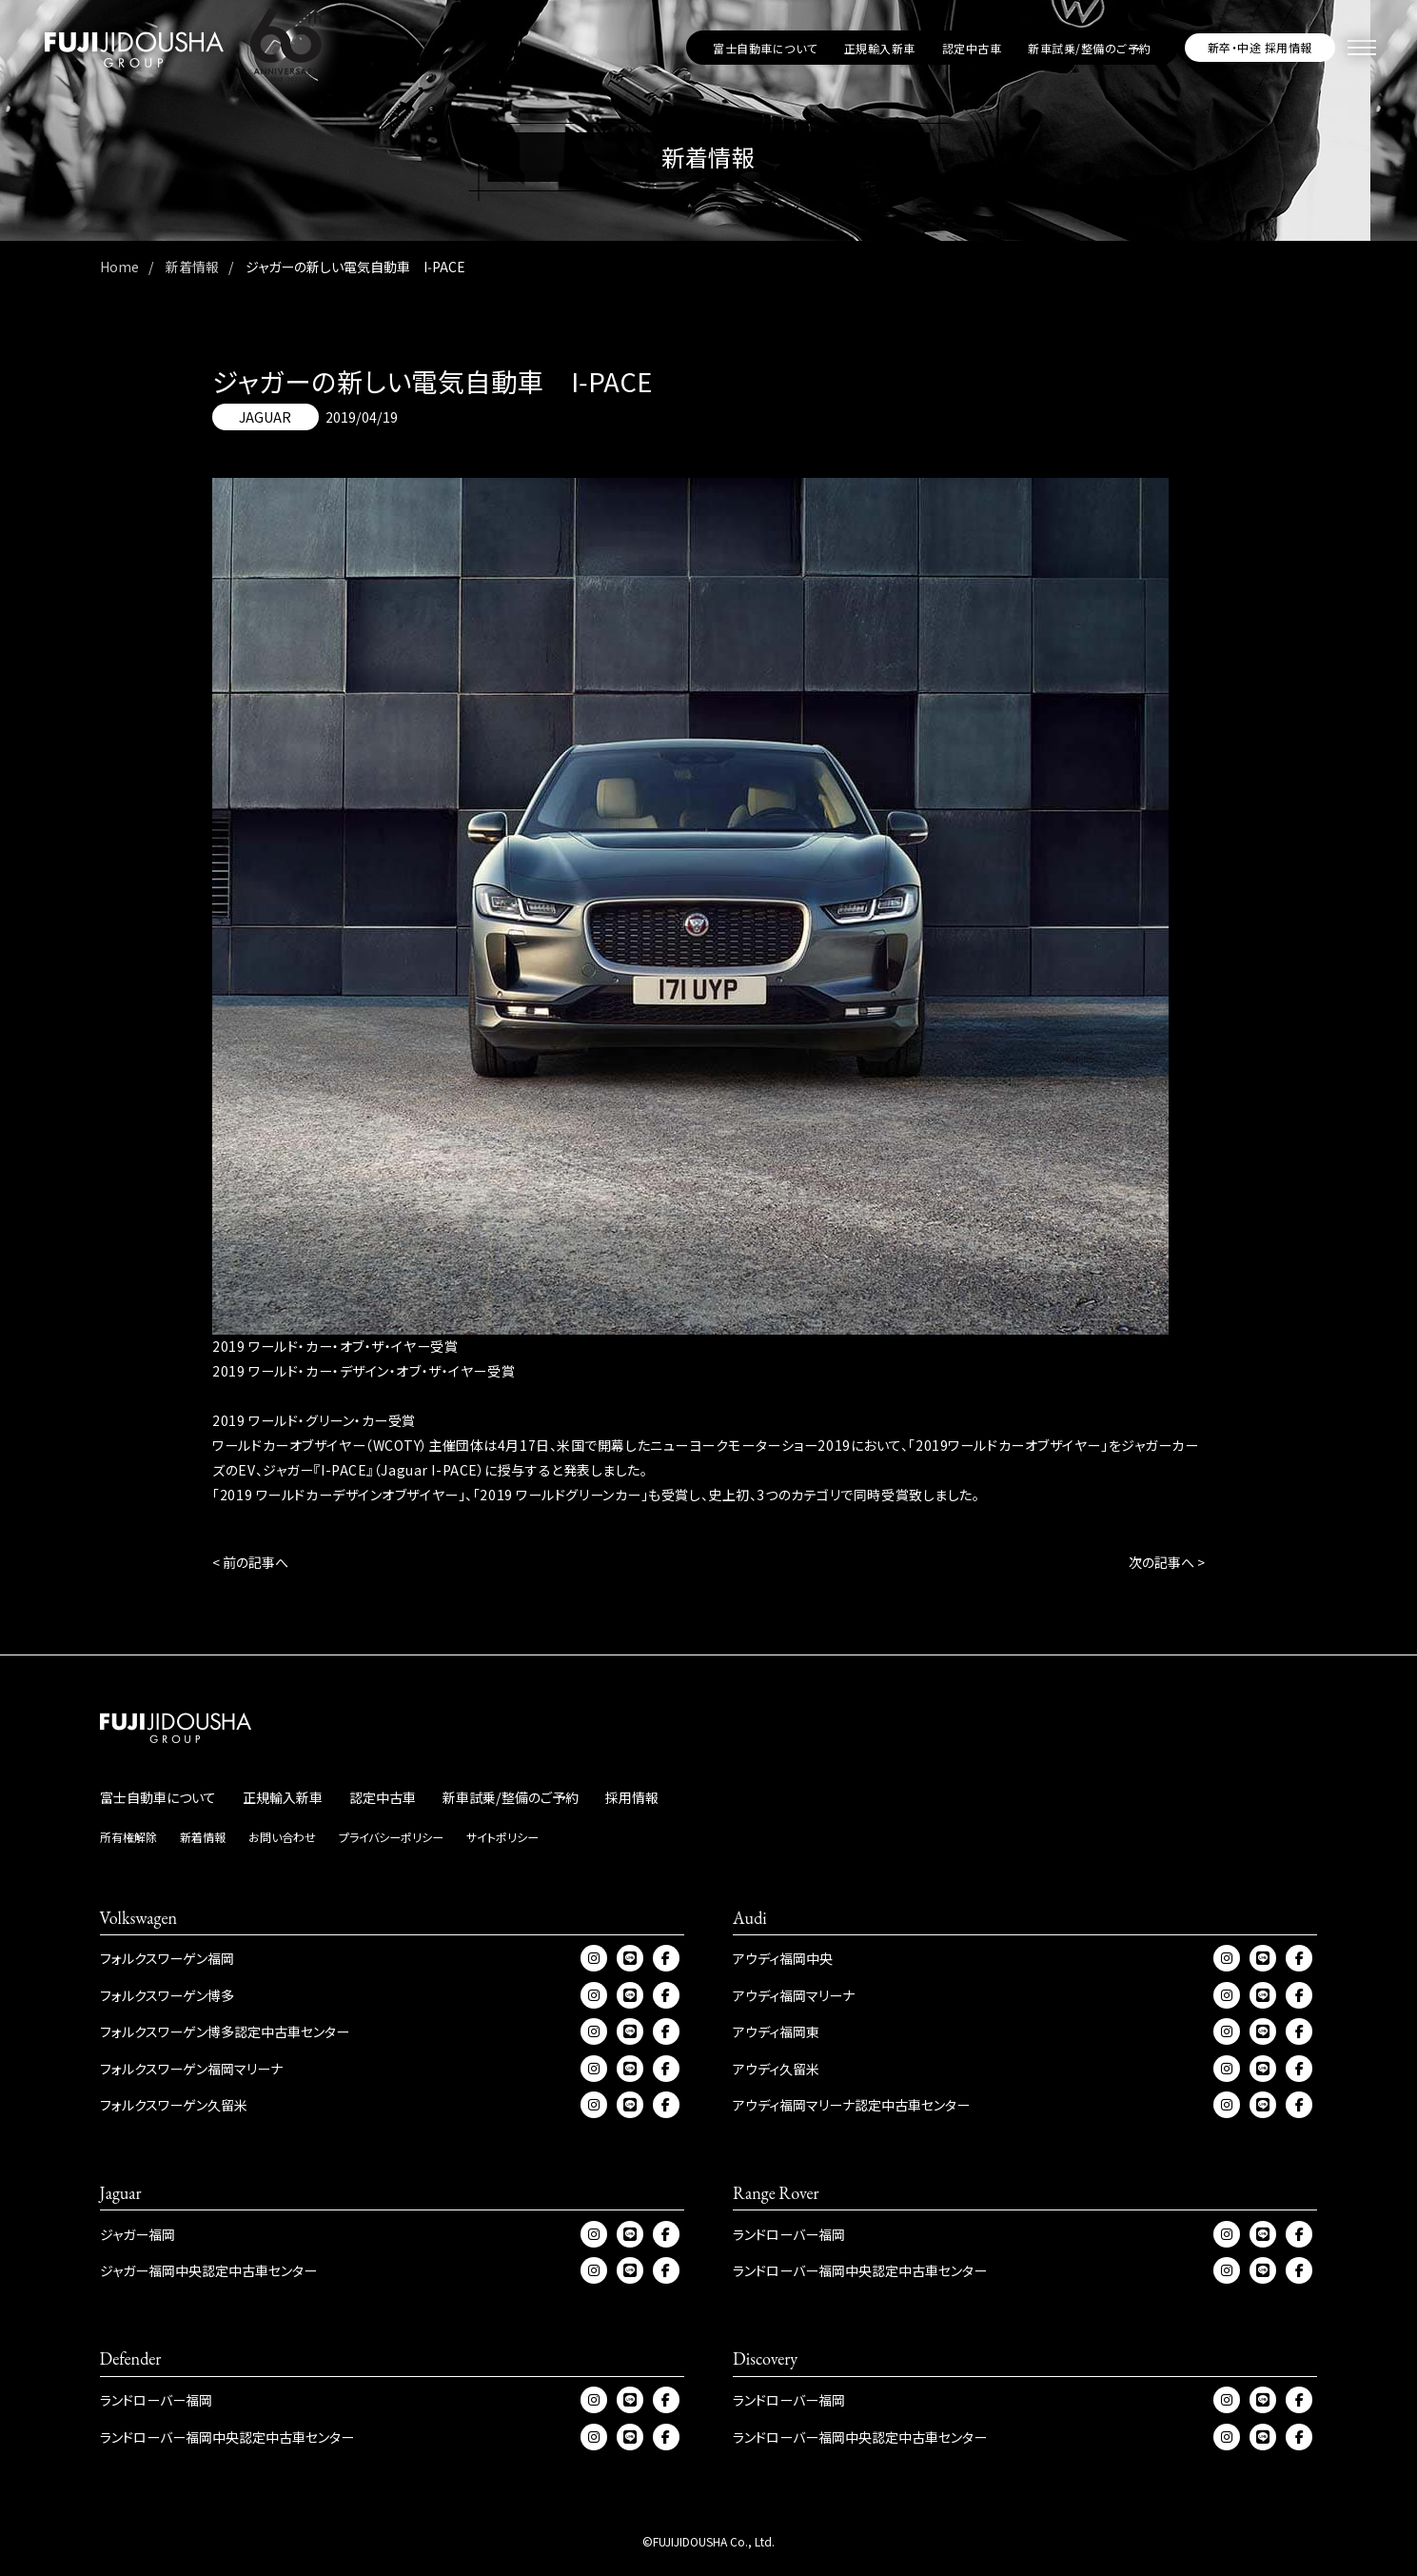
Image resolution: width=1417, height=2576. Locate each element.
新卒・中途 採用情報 (1260, 47)
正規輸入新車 (879, 48)
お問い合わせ (282, 1837)
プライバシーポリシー (391, 1837)
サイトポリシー (502, 1837)
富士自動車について (765, 48)
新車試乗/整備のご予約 (1089, 48)
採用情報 (632, 1797)
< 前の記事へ (250, 1562)
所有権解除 (128, 1837)
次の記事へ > (1167, 1562)
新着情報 (203, 1837)
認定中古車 (971, 48)
